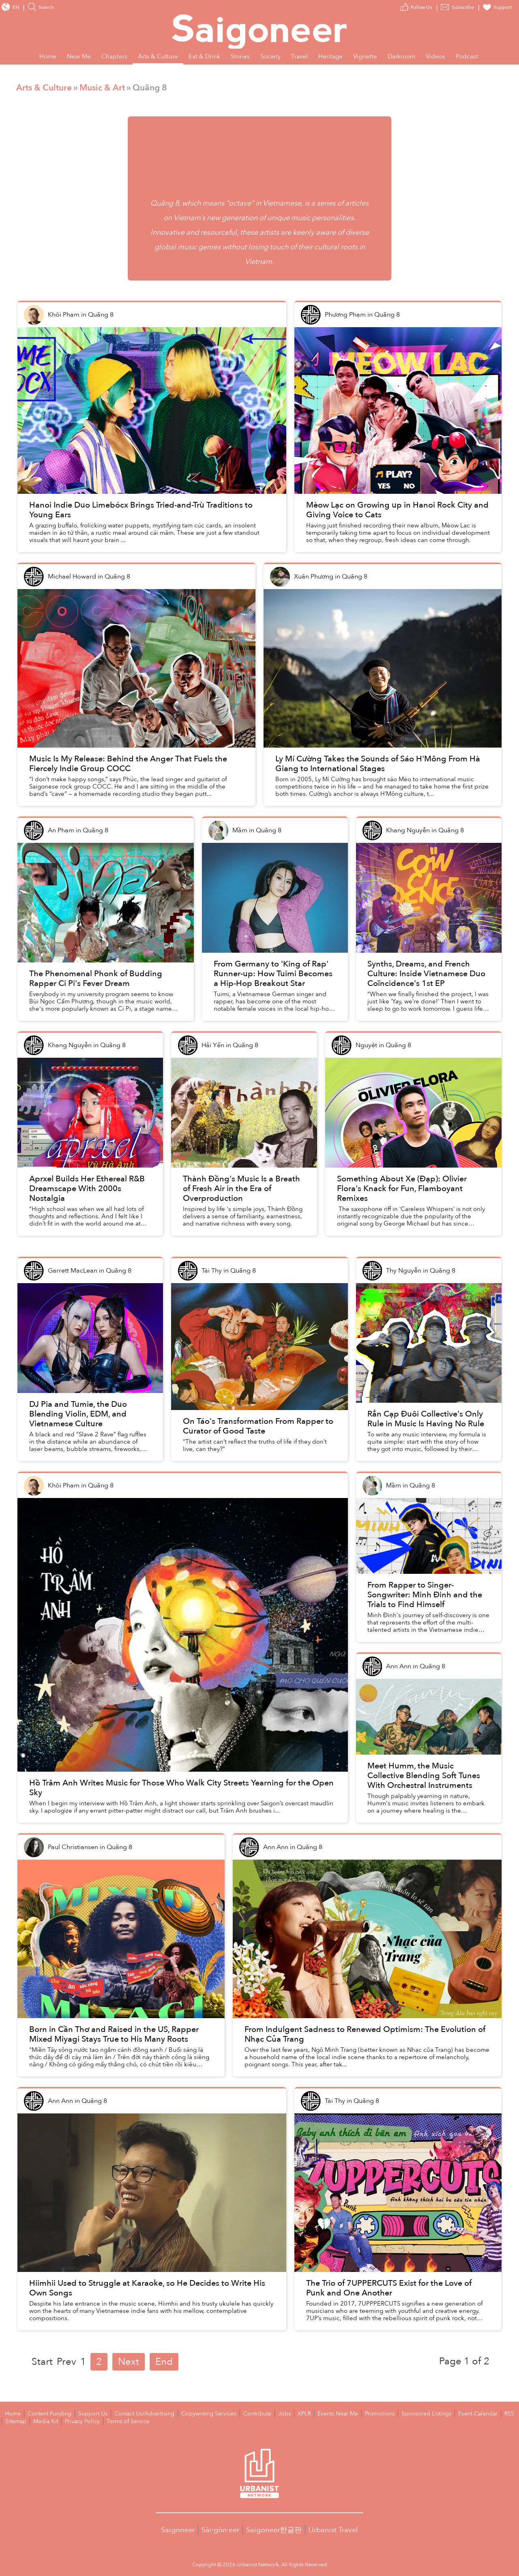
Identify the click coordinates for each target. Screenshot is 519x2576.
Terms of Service (92, 2420)
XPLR (283, 2413)
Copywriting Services (194, 2413)
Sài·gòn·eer (220, 2529)
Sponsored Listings (399, 2413)
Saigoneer (178, 2529)
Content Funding (46, 2413)
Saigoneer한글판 (274, 2529)
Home (12, 2413)
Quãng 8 (164, 203)
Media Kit (16, 2420)
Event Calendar (447, 2413)
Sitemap (497, 2413)
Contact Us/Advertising (135, 2413)
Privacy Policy (50, 2420)
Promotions (355, 2413)
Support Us (86, 2413)
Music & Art (102, 88)
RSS (476, 2413)
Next (128, 2361)
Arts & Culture (44, 88)
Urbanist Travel (333, 2529)
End (164, 2361)
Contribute (239, 2413)
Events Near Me (316, 2413)
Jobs (264, 2413)
